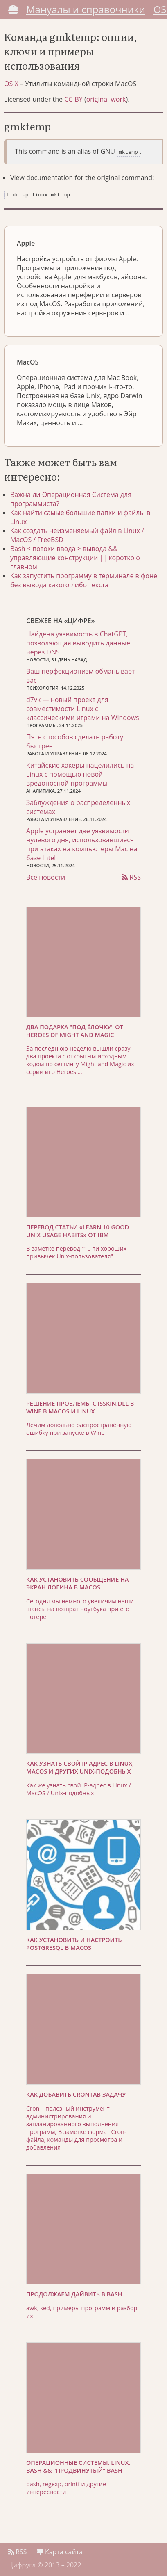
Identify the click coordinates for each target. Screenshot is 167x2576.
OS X (11, 83)
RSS (131, 875)
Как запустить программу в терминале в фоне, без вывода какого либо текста (84, 579)
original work (106, 99)
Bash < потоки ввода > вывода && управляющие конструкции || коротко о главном (75, 556)
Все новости (45, 875)
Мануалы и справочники (85, 9)
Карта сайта (60, 2550)
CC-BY (73, 99)
